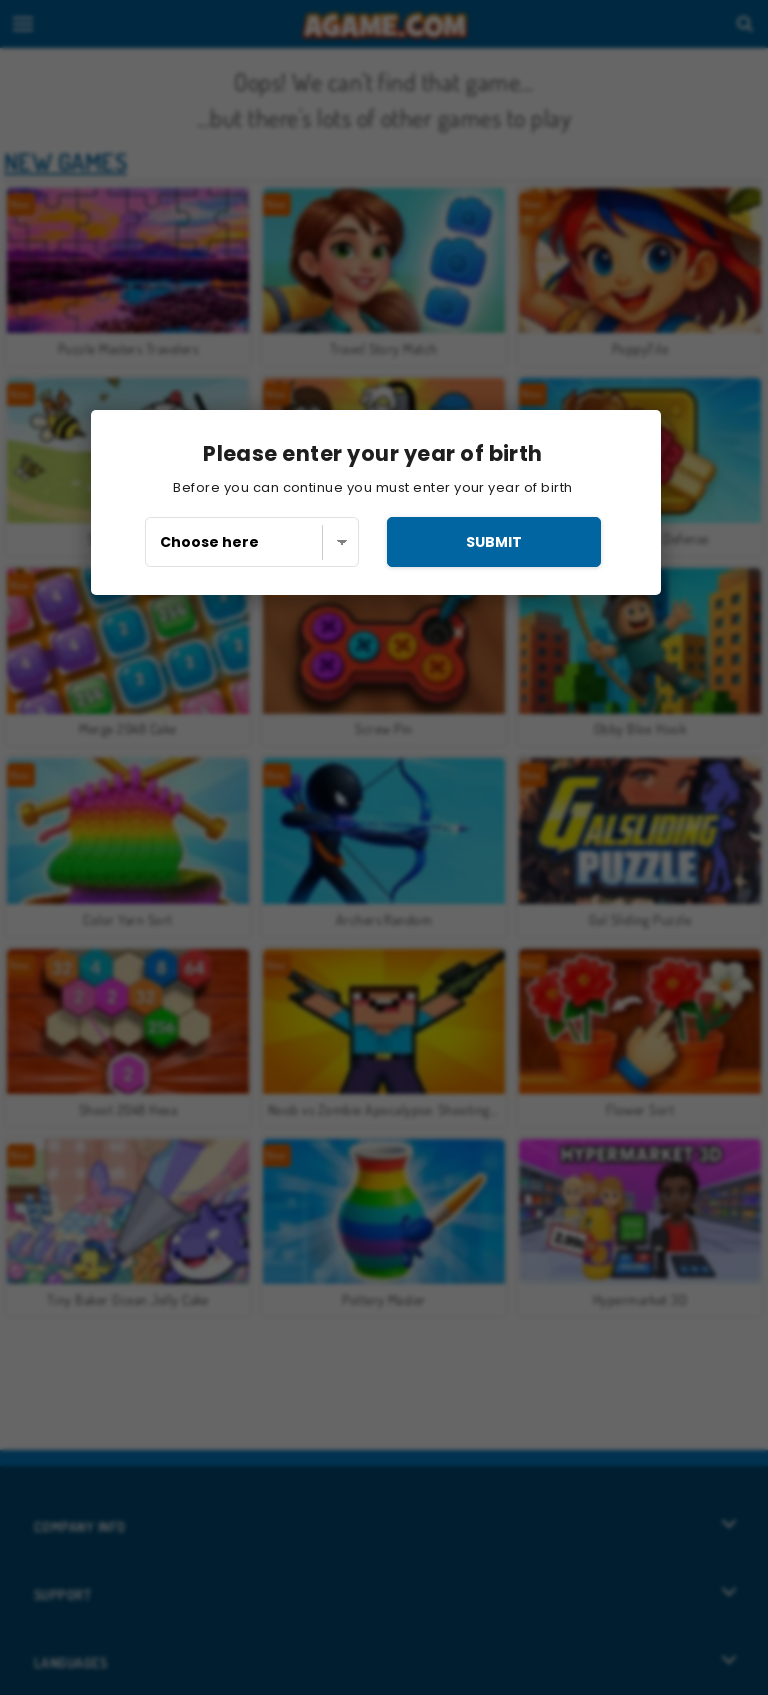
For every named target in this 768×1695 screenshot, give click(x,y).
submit (494, 542)
